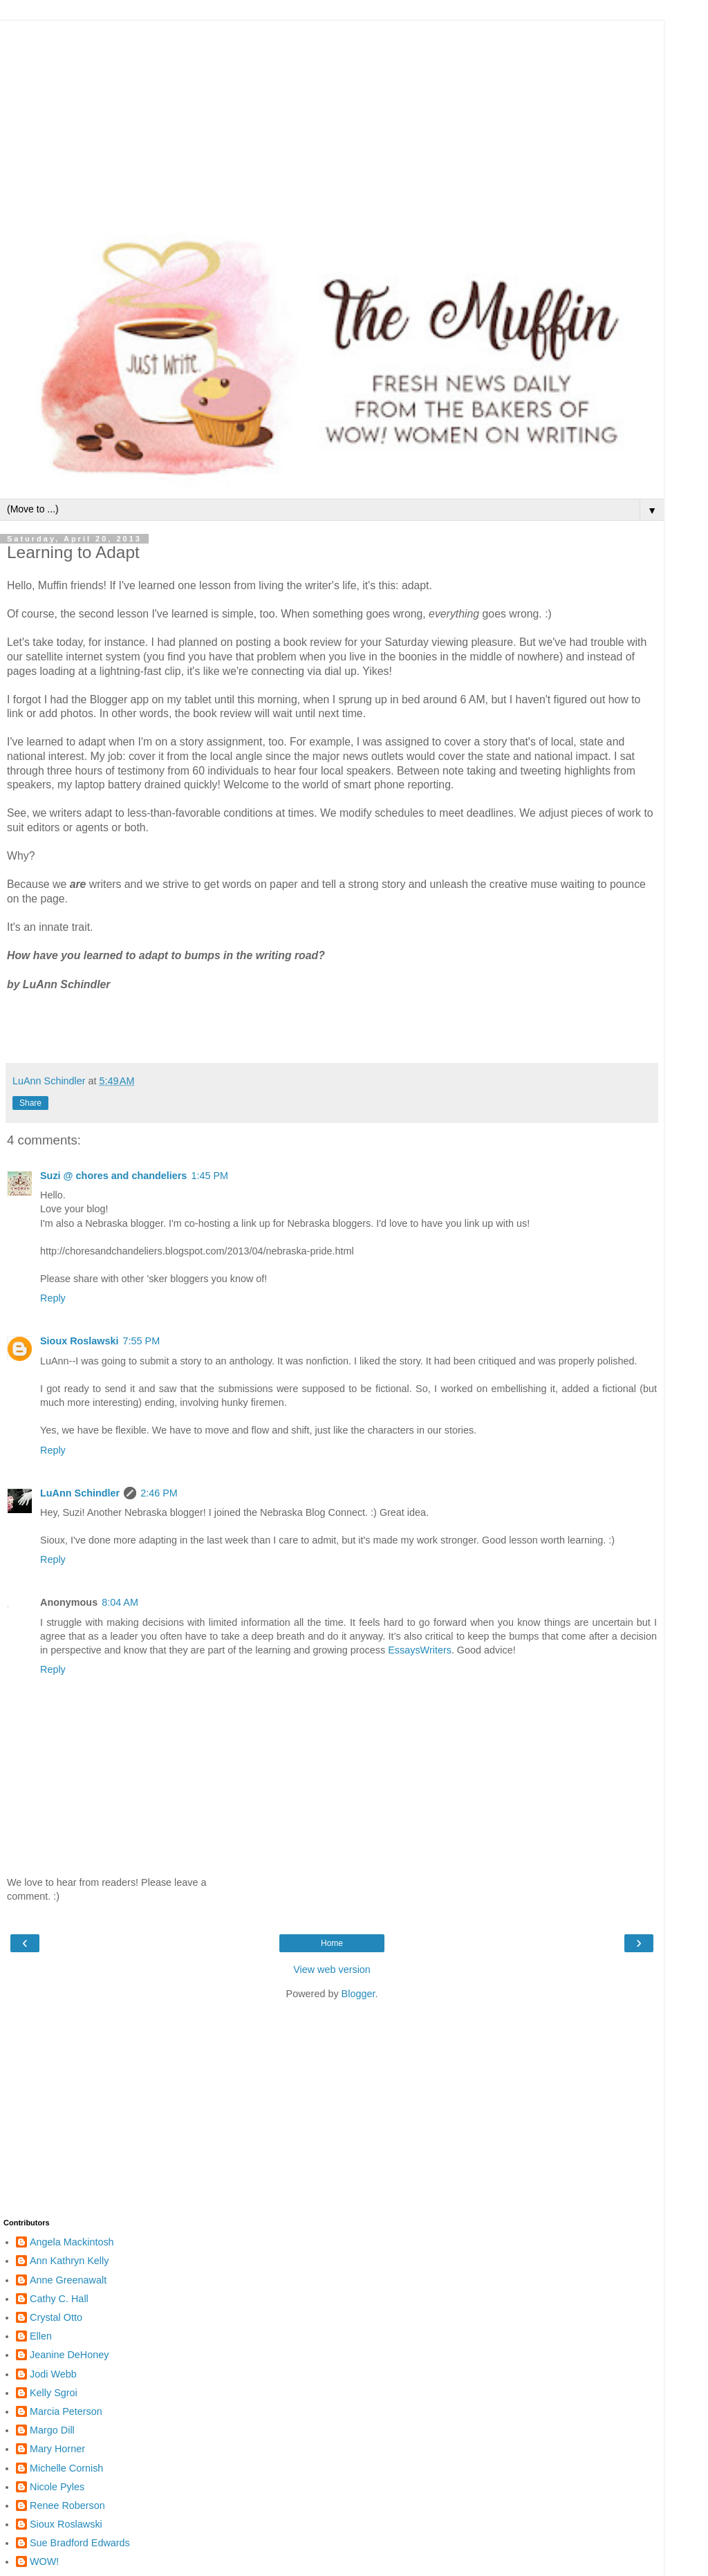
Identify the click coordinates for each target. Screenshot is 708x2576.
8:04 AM (120, 1602)
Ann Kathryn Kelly (69, 2260)
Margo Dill (52, 2430)
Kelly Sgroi (53, 2392)
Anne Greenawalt (68, 2280)
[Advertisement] (332, 117)
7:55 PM (141, 1340)
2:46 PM (159, 1493)
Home (332, 1943)
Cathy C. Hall (59, 2298)
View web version (332, 1969)
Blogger (358, 1993)
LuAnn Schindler (80, 1493)
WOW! (44, 2561)
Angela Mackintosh (72, 2242)
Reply (53, 1298)
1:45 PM (209, 1175)
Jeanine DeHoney (69, 2354)
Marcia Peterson (66, 2411)
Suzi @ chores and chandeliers (113, 1175)
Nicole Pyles (57, 2486)
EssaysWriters (419, 1650)
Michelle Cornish (66, 2468)
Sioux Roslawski (79, 1340)
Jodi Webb (53, 2374)
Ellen (41, 2336)
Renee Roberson (67, 2505)
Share (30, 1103)
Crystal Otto (56, 2317)
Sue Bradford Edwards (80, 2542)
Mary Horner (57, 2448)
